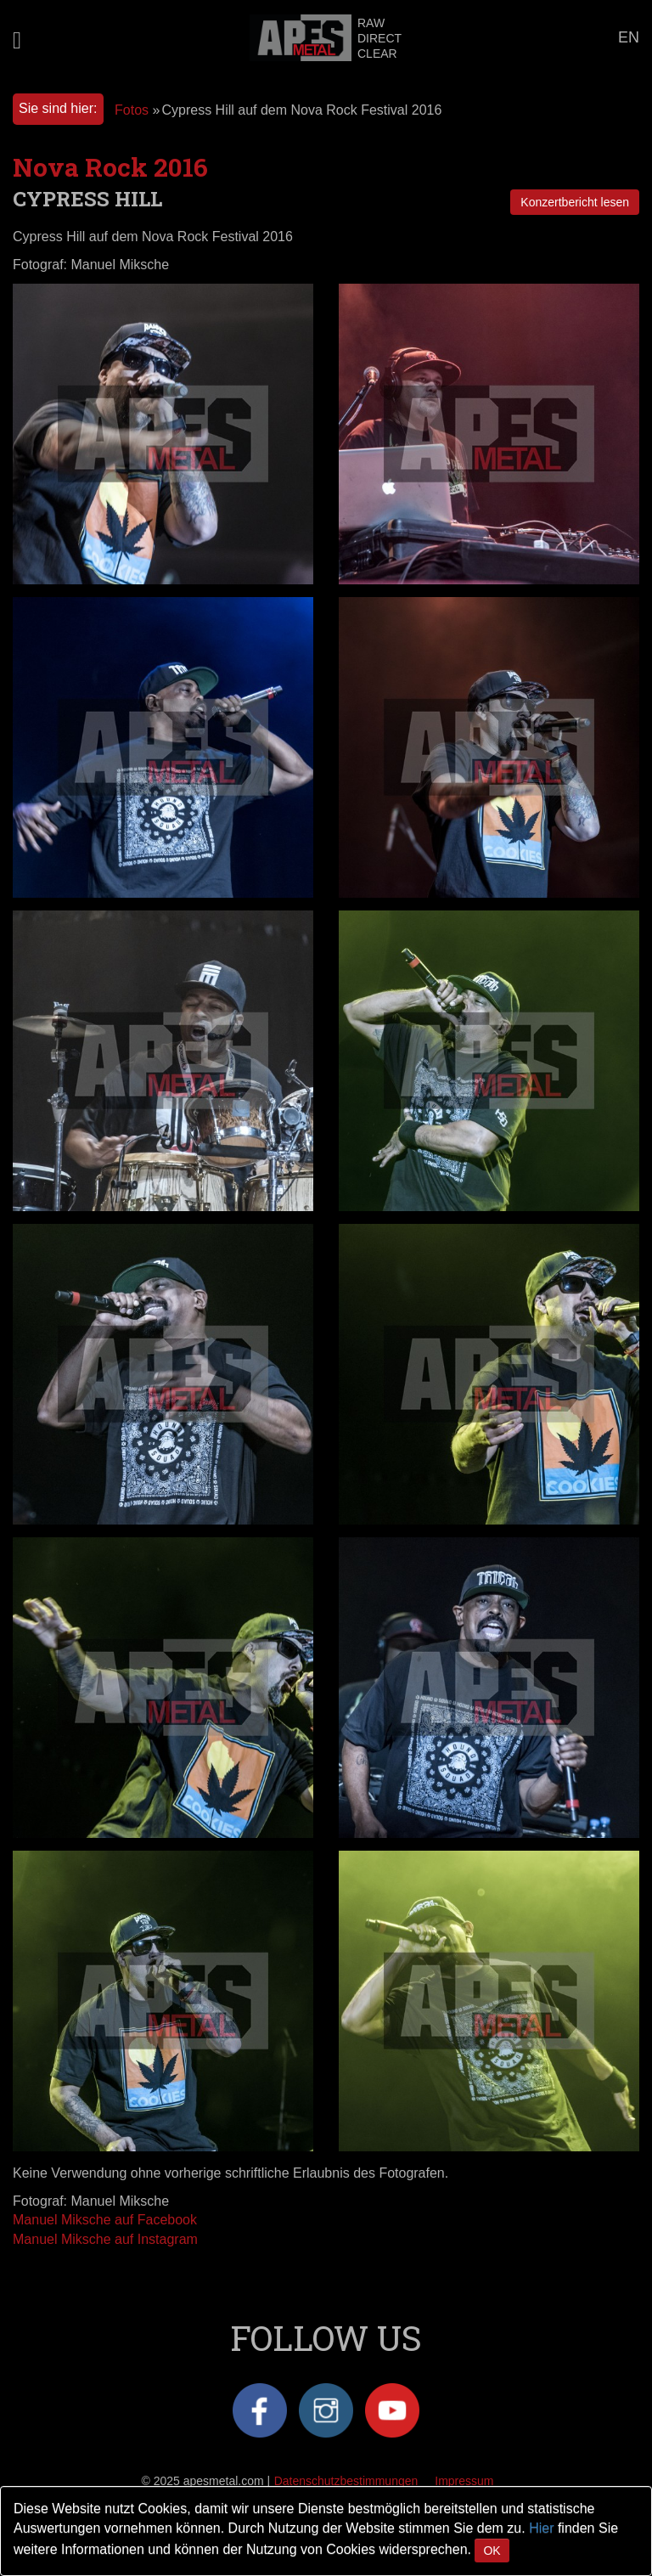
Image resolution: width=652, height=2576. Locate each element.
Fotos (132, 110)
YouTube (392, 2410)
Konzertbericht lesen (574, 202)
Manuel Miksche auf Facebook (105, 2219)
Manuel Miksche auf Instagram (105, 2239)
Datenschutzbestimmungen (346, 2481)
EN (628, 37)
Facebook (260, 2410)
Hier (541, 2528)
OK (491, 2550)
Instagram (326, 2410)
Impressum (464, 2481)
